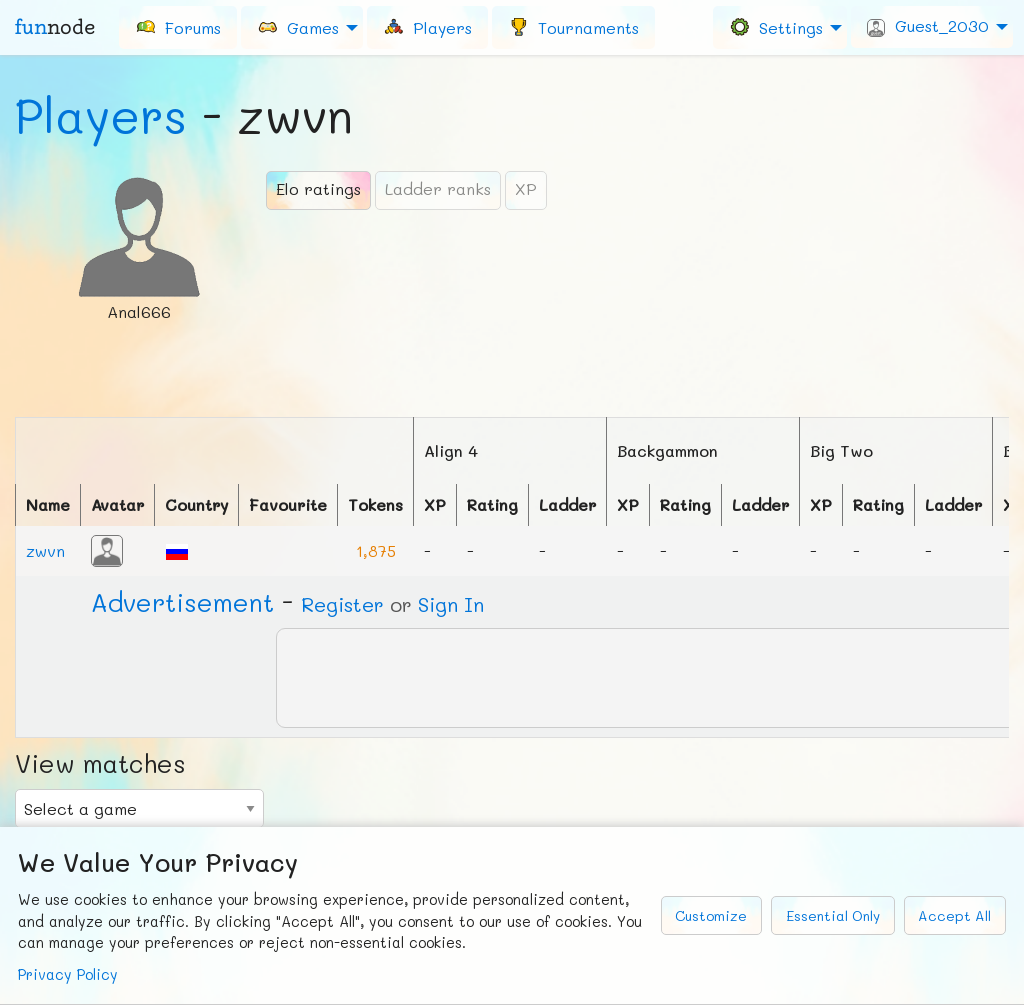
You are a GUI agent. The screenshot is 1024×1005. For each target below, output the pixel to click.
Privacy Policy (68, 974)
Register (342, 604)
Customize (711, 915)
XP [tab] (526, 188)
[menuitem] (178, 27)
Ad (182, 602)
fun (55, 27)
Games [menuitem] (298, 26)
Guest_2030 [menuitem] (928, 26)
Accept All (954, 915)
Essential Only (833, 915)
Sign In (451, 604)
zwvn (45, 550)
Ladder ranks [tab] (438, 188)
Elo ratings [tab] (318, 188)
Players (101, 115)
